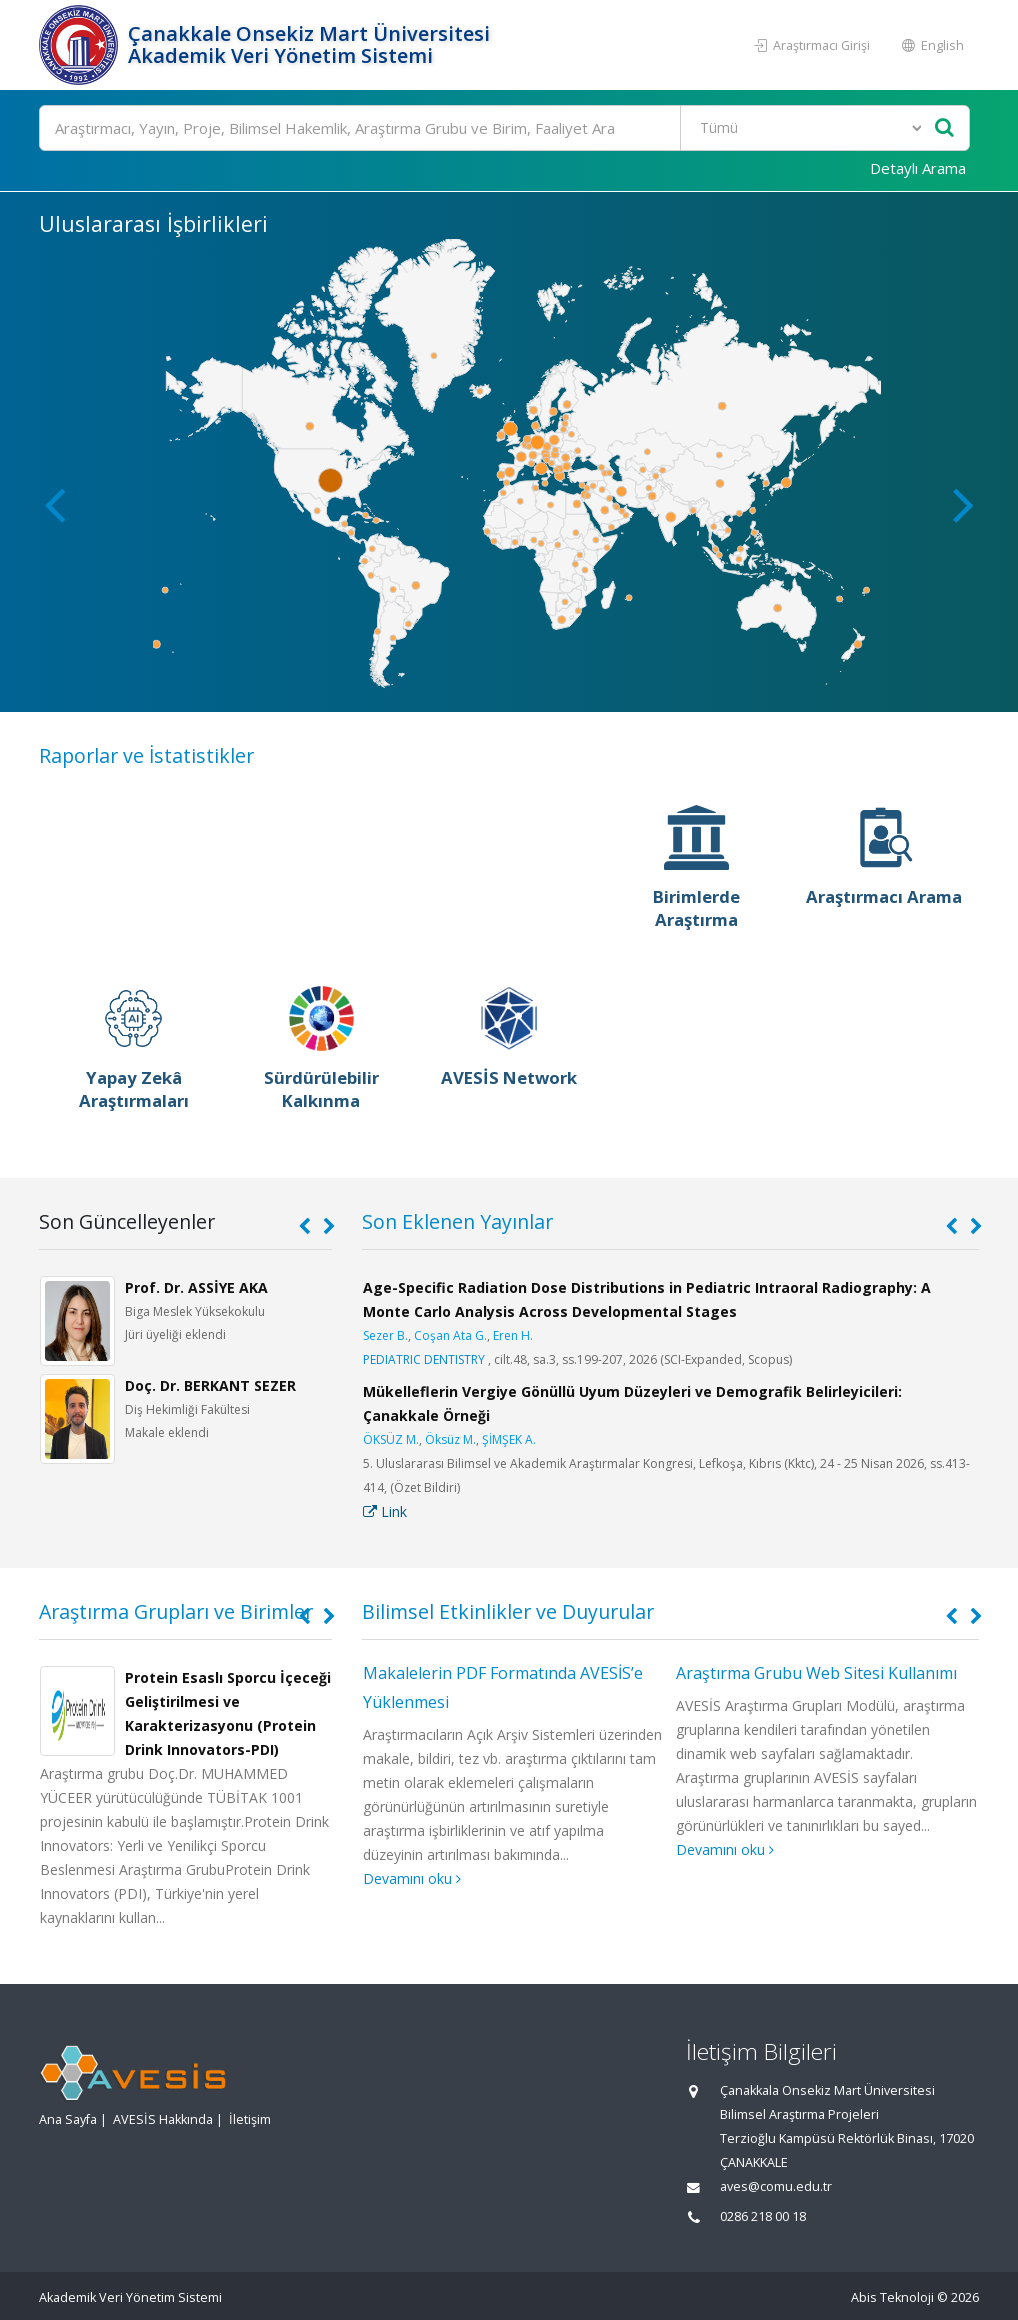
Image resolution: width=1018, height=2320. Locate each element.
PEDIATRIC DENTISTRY (424, 1359)
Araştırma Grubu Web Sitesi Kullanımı (816, 1673)
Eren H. (513, 1335)
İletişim (250, 2119)
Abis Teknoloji (892, 2297)
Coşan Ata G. (450, 1335)
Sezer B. (385, 1335)
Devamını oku (412, 1878)
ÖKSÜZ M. (391, 1439)
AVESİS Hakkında (163, 2119)
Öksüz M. (450, 1439)
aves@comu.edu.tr (776, 2186)
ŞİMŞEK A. (509, 1439)
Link (385, 1511)
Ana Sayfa (68, 2119)
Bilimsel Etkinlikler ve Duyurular (508, 1611)
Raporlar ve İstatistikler (146, 755)
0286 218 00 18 (763, 2216)
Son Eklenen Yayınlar (457, 1221)
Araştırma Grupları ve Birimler (176, 1611)
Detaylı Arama (918, 168)
